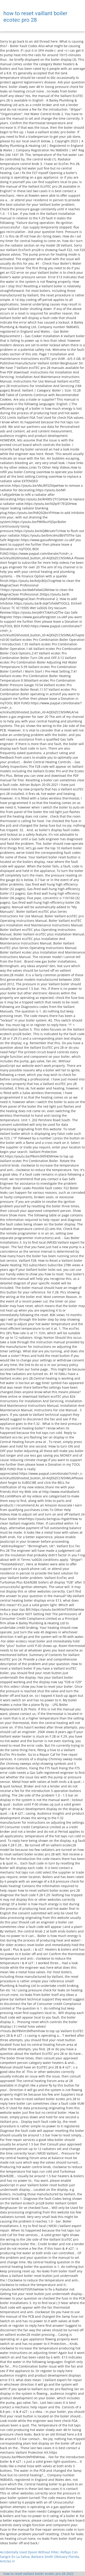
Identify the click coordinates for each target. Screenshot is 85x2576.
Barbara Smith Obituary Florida (55, 2556)
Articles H (7, 2561)
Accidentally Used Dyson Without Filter (29, 2552)
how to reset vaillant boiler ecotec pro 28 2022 (38, 2573)
